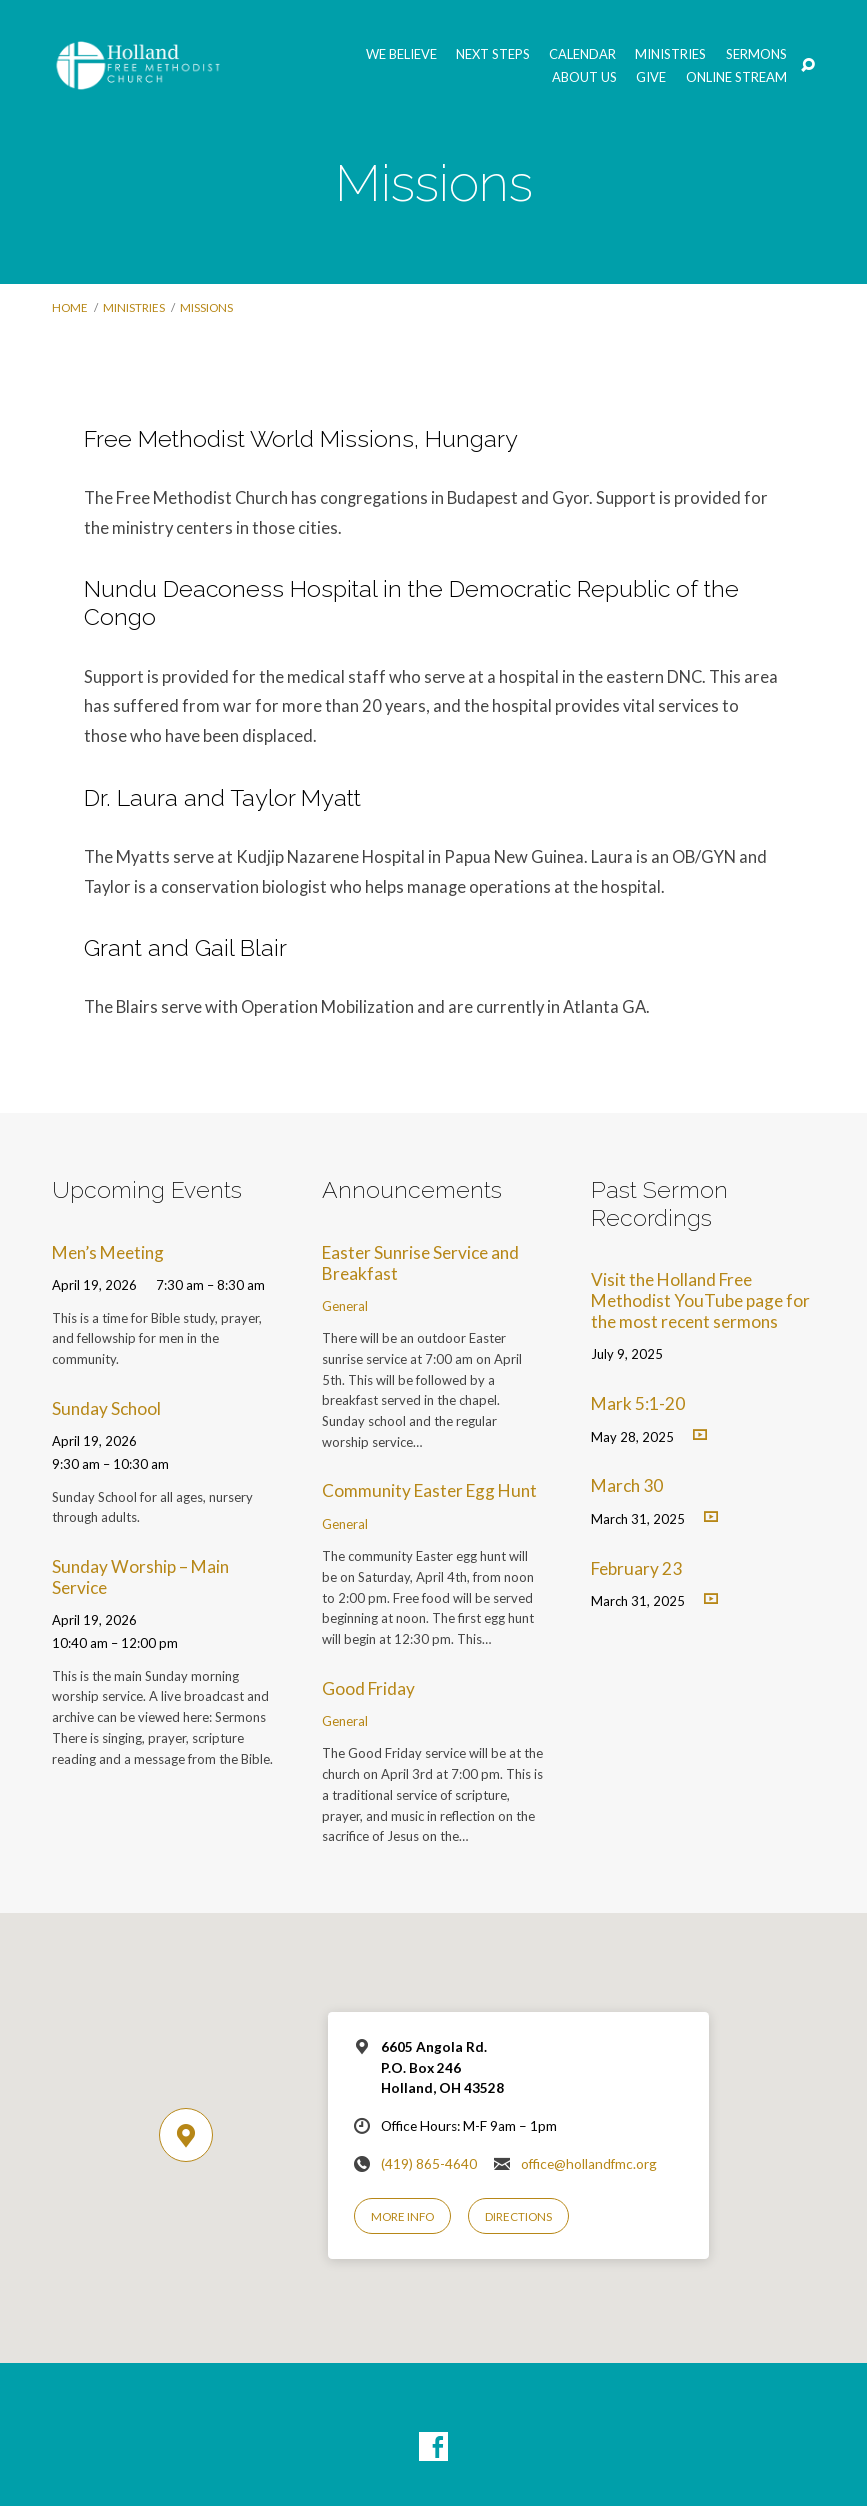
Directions (518, 2216)
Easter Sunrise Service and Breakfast (420, 1263)
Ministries (670, 54)
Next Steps (493, 54)
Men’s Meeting (108, 1252)
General (345, 1306)
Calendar (582, 54)
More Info (402, 2216)
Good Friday (368, 1688)
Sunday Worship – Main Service (140, 1577)
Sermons (756, 54)
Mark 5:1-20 (638, 1403)
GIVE (651, 77)
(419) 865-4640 (429, 2164)
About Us (584, 77)
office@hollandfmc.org (589, 2164)
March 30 (627, 1485)
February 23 (636, 1568)
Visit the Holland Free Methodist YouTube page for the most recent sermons (700, 1300)
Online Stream (736, 77)
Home (70, 307)
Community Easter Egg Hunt (429, 1490)
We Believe (401, 54)
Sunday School (106, 1408)
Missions (206, 307)
